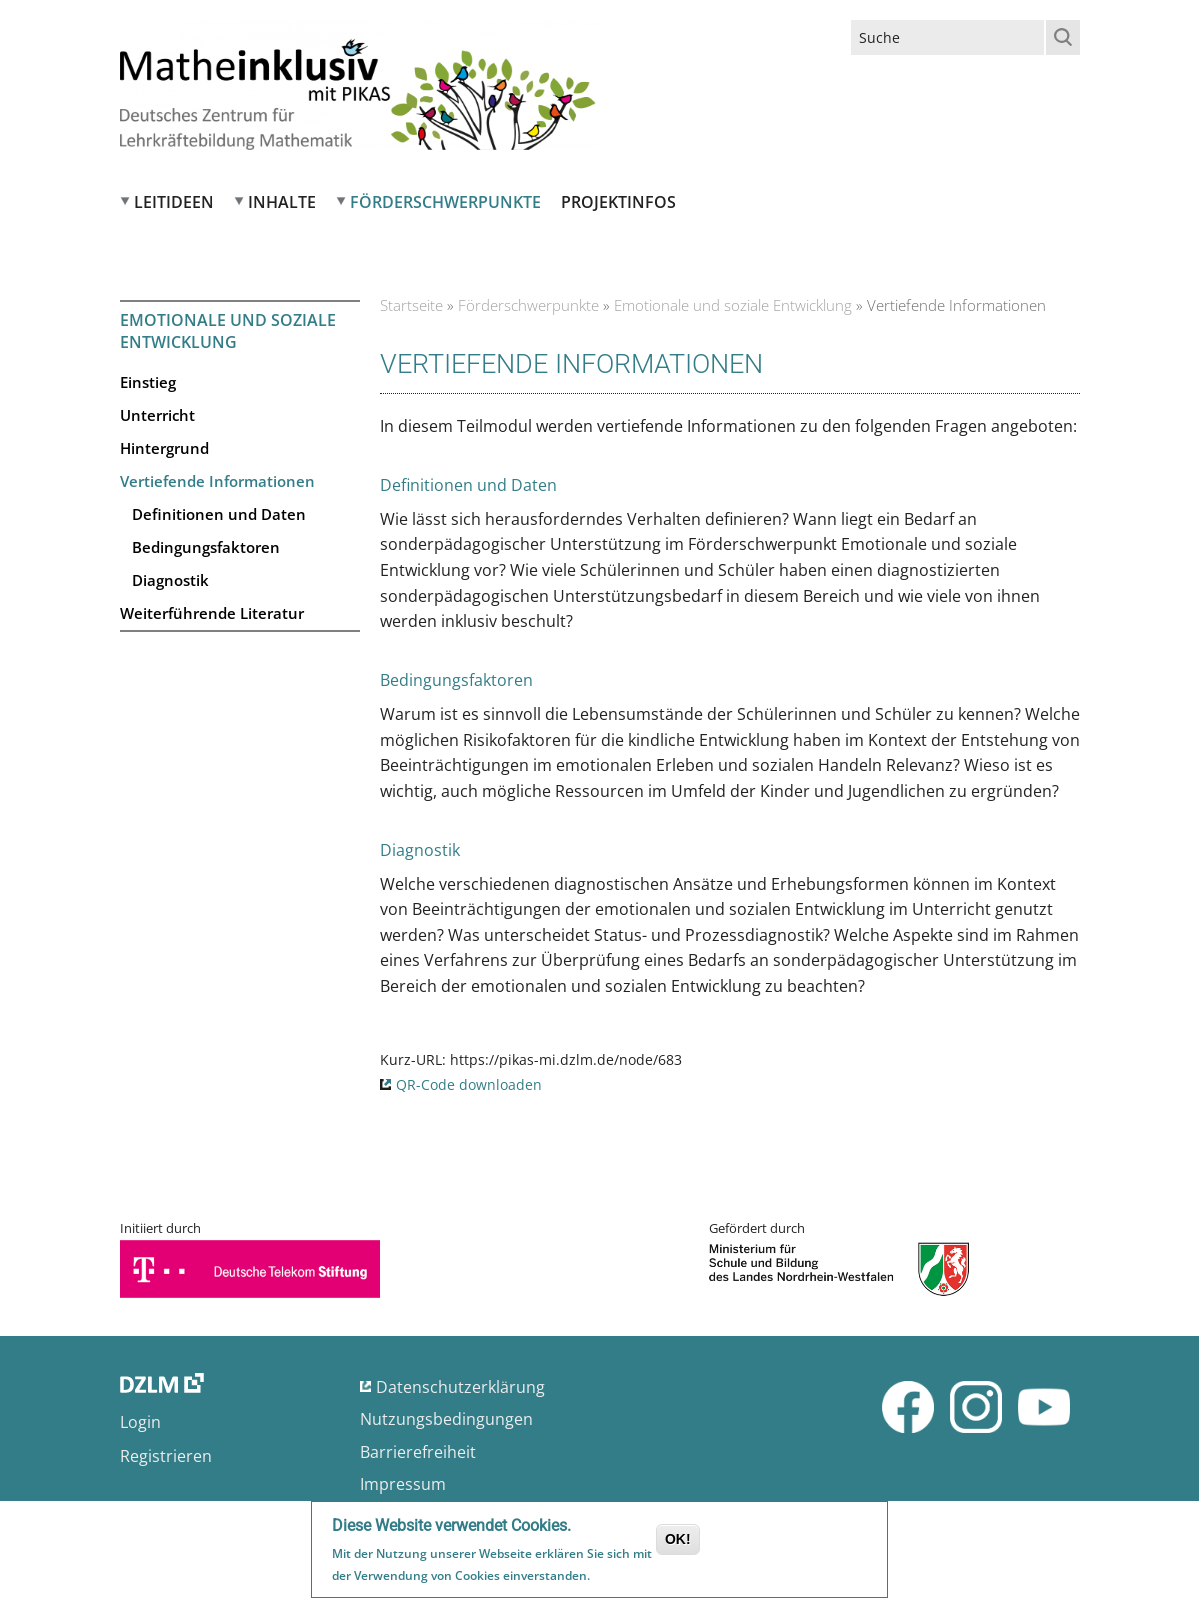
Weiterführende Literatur (212, 613)
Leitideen (174, 202)
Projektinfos (618, 202)
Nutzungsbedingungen (446, 1419)
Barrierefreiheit (418, 1452)
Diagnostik (170, 580)
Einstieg (148, 382)
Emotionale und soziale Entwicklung (733, 305)
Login (140, 1422)
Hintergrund (164, 448)
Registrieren (166, 1456)
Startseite (411, 305)
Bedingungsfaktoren (206, 547)
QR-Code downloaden (469, 1084)
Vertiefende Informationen (217, 481)
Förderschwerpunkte (445, 202)
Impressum (403, 1484)
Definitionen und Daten (219, 514)
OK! (678, 1541)
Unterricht (157, 415)
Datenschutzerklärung (460, 1387)
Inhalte (282, 202)
